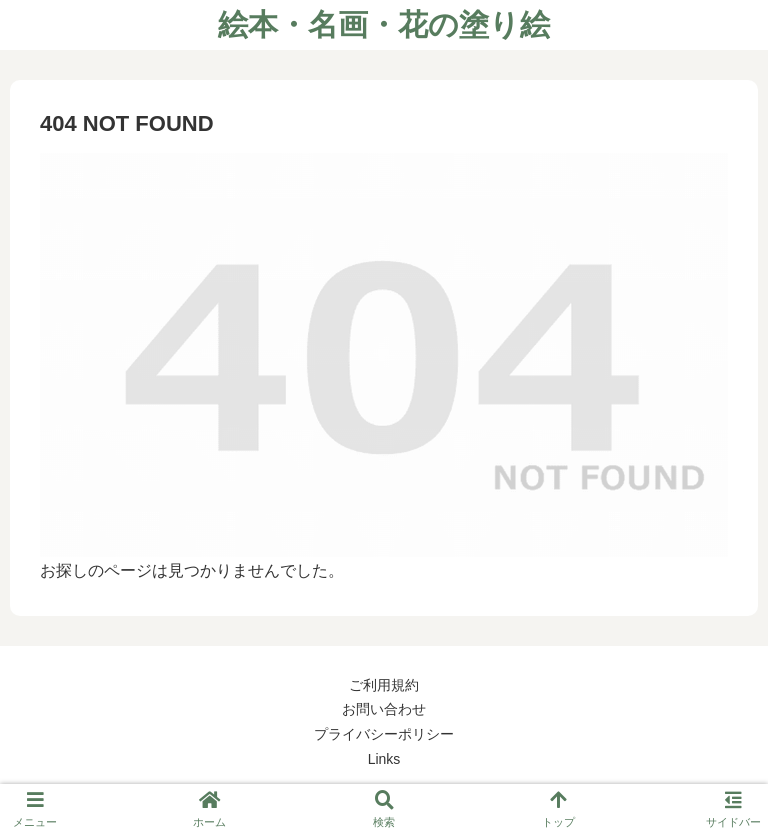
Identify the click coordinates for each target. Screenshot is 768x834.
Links (384, 759)
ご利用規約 (384, 685)
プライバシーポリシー (384, 734)
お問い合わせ (384, 709)
